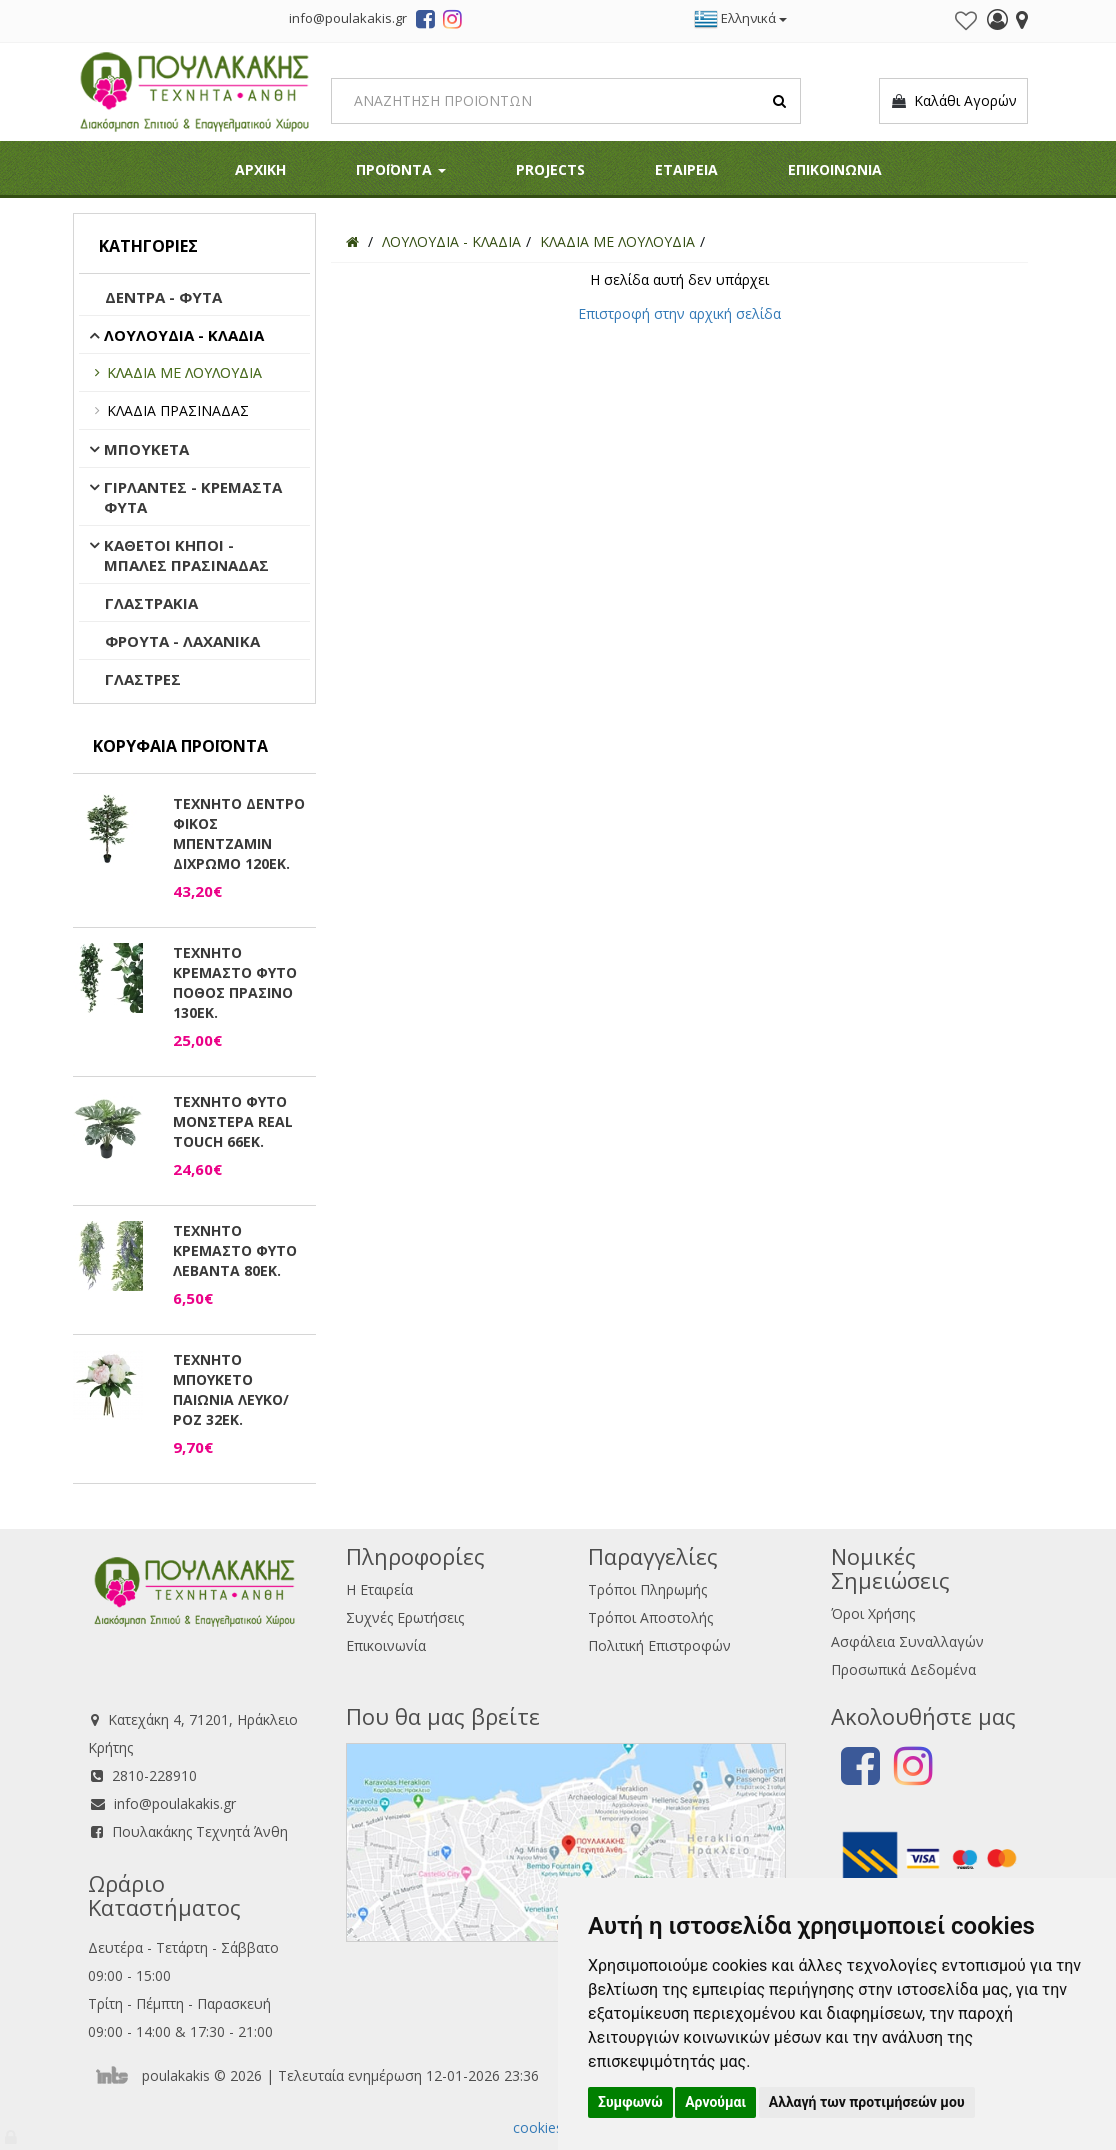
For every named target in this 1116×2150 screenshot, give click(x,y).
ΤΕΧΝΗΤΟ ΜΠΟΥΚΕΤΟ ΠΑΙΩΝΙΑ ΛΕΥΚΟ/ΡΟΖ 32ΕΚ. (231, 1389)
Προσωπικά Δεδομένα (903, 1669)
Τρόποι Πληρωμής (647, 1589)
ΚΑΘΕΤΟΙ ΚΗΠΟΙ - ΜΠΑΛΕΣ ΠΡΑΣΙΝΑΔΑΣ (186, 555)
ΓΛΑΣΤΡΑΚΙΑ (151, 603)
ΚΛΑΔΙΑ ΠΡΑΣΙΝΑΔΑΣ (178, 410)
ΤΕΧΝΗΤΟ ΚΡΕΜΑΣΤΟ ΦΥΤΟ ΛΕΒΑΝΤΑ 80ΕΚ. (235, 1250)
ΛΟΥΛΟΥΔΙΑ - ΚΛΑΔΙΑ (184, 335)
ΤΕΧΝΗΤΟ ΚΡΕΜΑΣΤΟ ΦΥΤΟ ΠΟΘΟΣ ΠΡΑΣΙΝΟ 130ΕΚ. (235, 982)
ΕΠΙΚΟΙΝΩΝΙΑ (835, 169)
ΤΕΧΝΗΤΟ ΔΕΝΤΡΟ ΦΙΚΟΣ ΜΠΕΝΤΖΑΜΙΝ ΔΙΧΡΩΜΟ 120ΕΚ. (239, 833)
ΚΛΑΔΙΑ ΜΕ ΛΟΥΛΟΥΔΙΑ (184, 372)
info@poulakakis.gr (175, 1803)
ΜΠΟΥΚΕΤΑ (146, 449)
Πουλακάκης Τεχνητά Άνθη (200, 1831)
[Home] (352, 241)
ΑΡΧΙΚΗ (260, 169)
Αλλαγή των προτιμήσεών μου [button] (867, 2102)
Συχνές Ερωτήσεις (405, 1617)
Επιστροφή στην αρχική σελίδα (679, 313)
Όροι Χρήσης (873, 1613)
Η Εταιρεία (379, 1589)
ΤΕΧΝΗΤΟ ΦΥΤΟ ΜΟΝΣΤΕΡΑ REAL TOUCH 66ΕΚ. (233, 1121)
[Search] (566, 101)
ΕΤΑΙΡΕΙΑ (686, 169)
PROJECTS (550, 169)
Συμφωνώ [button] (630, 2102)
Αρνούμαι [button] (715, 2102)
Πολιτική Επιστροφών (659, 1645)
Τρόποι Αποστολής (650, 1617)
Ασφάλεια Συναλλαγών (907, 1641)
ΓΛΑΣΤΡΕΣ (143, 679)
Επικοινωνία (386, 1645)
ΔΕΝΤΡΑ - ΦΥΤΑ (163, 297)
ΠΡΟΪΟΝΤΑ (401, 169)
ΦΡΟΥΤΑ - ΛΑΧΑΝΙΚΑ (182, 641)
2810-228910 (154, 1775)
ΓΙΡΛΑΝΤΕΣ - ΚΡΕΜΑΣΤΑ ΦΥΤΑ (193, 497)
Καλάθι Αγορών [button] (953, 101)
